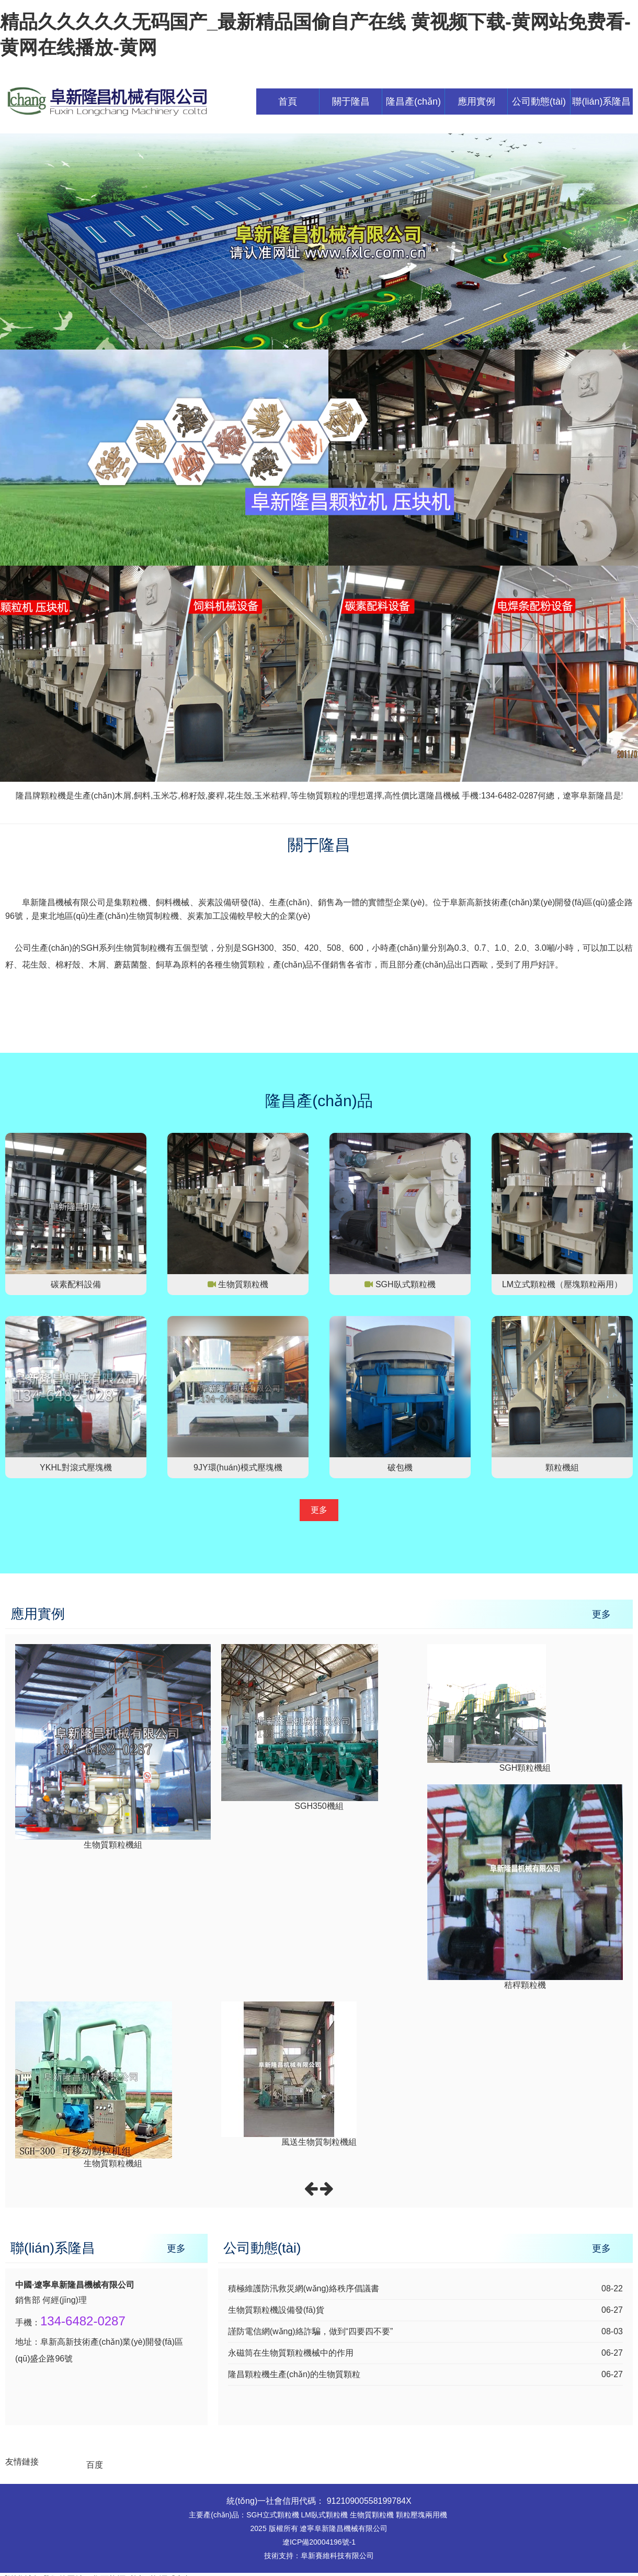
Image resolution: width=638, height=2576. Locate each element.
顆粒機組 (562, 1467)
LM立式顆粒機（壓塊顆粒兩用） (562, 1284)
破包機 (400, 1467)
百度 (94, 2464)
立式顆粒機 (281, 2515)
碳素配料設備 (76, 1284)
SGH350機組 (318, 1806)
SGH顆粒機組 (525, 1767)
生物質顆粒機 (243, 1284)
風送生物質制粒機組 (319, 2142)
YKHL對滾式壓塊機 (76, 1467)
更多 (319, 1509)
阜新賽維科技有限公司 (337, 2555)
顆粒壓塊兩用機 (421, 2515)
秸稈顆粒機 (525, 1985)
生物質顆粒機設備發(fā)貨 (276, 2309)
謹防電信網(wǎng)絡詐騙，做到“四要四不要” (310, 2331)
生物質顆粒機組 (113, 1844)
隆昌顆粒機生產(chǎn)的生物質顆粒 (294, 2374)
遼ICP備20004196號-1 (319, 2542)
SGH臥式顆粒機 (405, 1284)
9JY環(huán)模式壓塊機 (237, 1467)
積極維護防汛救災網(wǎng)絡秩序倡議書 (303, 2288)
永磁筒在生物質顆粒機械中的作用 (291, 2352)
